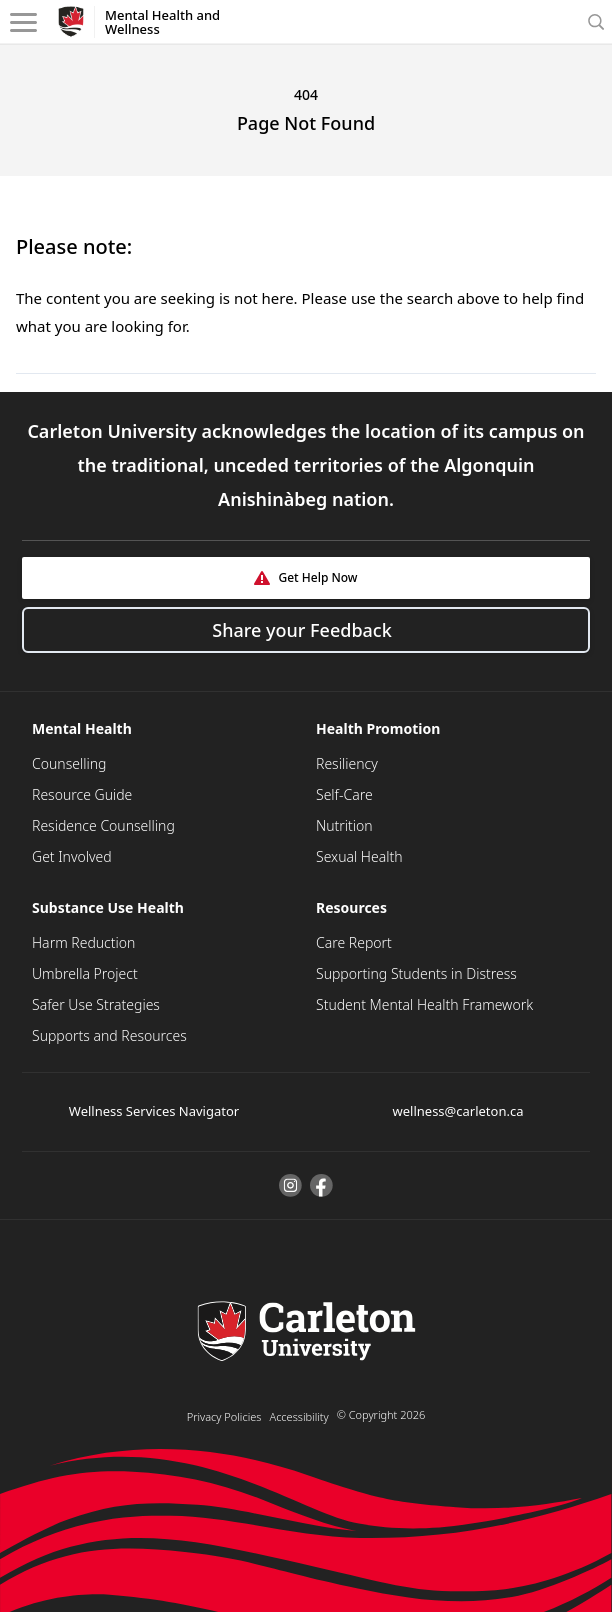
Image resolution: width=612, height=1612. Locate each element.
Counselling (69, 763)
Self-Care (344, 794)
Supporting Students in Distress (416, 973)
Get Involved (72, 856)
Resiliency (347, 763)
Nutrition (344, 825)
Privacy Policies (224, 1416)
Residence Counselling (103, 825)
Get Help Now (317, 577)
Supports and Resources (109, 1035)
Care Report (354, 942)
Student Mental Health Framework (424, 1004)
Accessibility (298, 1416)
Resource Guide (82, 794)
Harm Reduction (83, 942)
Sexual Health (359, 856)
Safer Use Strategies (96, 1004)
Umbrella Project (85, 973)
